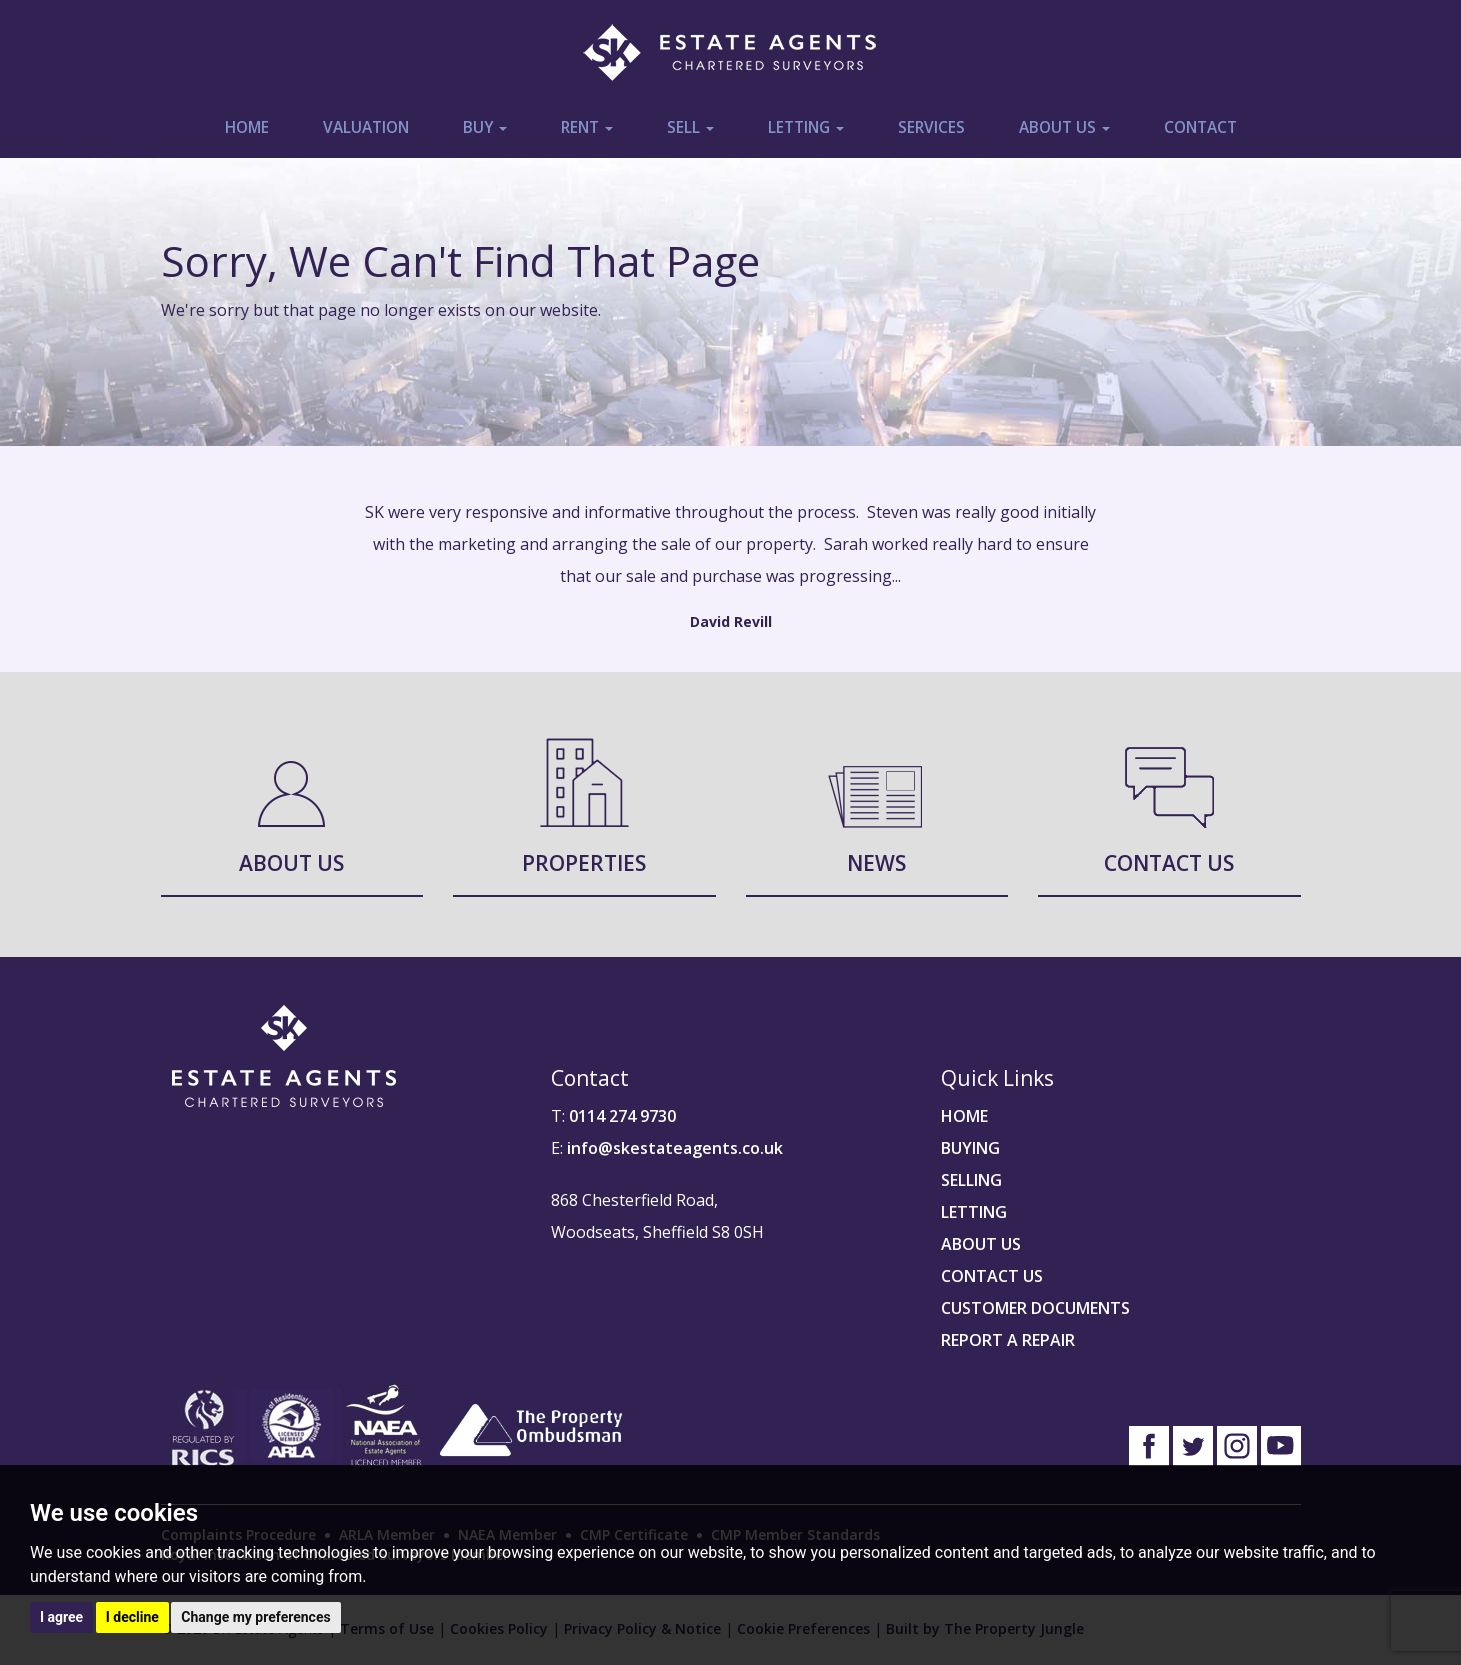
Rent (587, 127)
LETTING (974, 1212)
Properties (584, 863)
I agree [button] (61, 1617)
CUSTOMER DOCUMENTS (1035, 1308)
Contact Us (1169, 863)
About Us (1064, 127)
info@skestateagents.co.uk (675, 1148)
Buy (485, 127)
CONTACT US (992, 1276)
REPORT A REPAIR (1008, 1340)
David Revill (731, 621)
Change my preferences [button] (255, 1617)
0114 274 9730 (622, 1116)
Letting (806, 127)
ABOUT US (981, 1244)
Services (931, 127)
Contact (1200, 127)
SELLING (971, 1180)
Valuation (366, 127)
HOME (964, 1116)
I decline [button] (132, 1617)
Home (247, 127)
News (876, 863)
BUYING (970, 1148)
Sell (690, 127)
